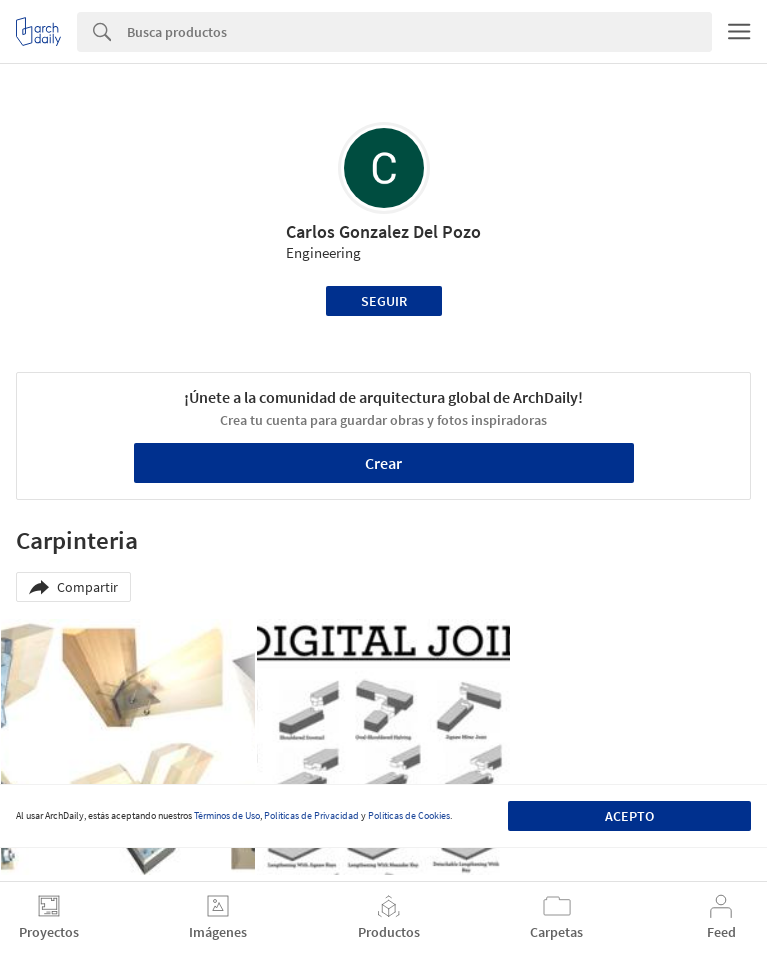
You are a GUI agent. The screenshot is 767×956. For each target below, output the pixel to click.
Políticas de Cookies (409, 815)
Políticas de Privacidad (311, 815)
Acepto (629, 816)
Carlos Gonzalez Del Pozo (383, 231)
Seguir (384, 301)
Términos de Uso (227, 815)
